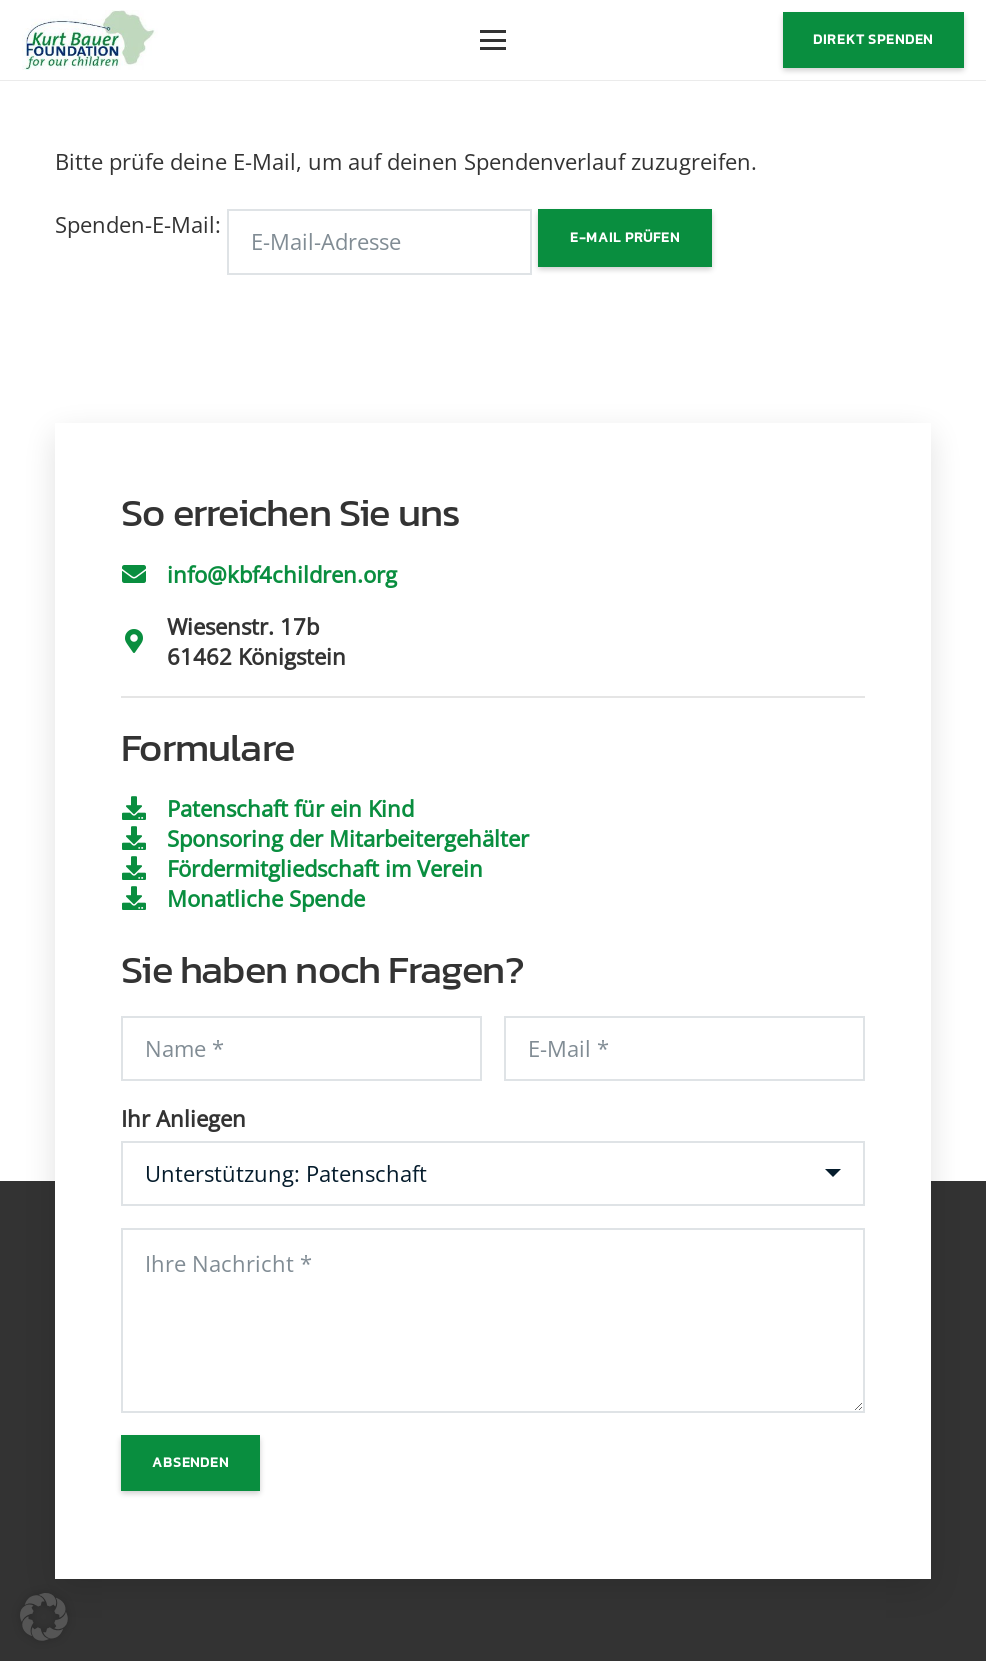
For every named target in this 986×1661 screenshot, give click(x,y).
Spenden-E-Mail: (138, 224)
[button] (492, 40)
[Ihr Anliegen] (493, 1174)
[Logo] (90, 40)
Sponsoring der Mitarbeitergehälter (348, 838)
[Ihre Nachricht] (493, 1320)
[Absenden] (190, 1463)
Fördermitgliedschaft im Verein (325, 868)
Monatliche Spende (266, 898)
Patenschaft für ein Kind (290, 808)
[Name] (301, 1049)
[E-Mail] (684, 1049)
